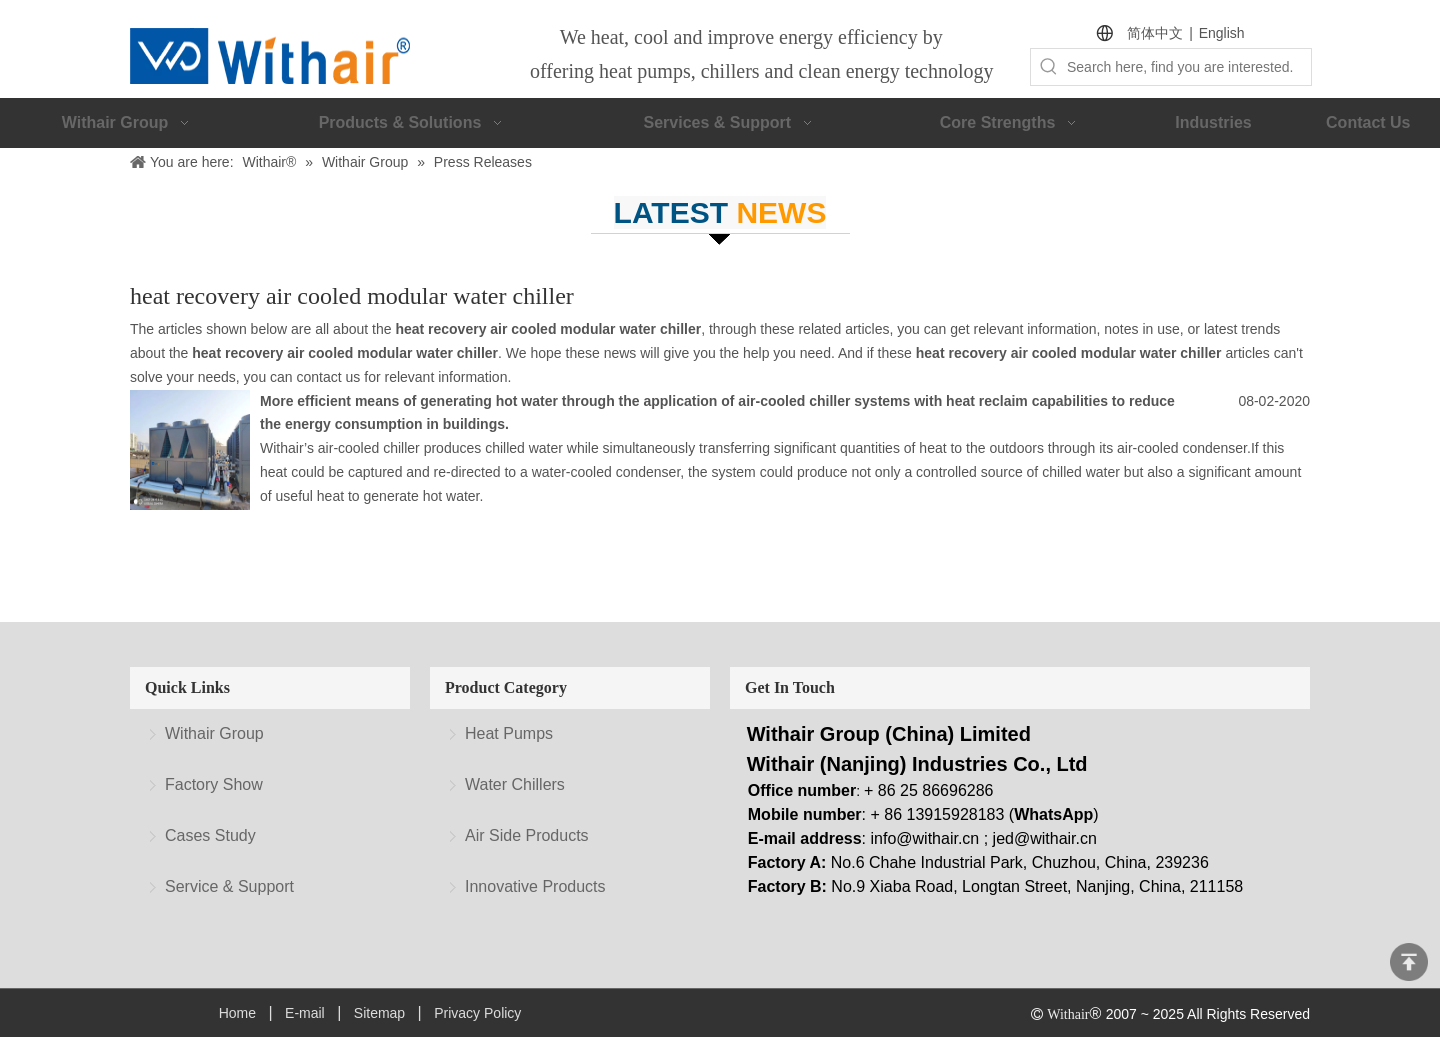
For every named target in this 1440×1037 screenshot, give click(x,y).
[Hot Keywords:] (1049, 67)
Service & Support (229, 886)
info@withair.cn (925, 838)
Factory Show (214, 784)
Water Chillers (515, 784)
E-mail (305, 1013)
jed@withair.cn (1045, 838)
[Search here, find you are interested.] (1189, 67)
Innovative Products (535, 886)
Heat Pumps (509, 733)
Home (237, 1013)
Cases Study (210, 835)
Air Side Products (527, 835)
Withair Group (214, 733)
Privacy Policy (477, 1013)
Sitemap (379, 1013)
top (1409, 962)
